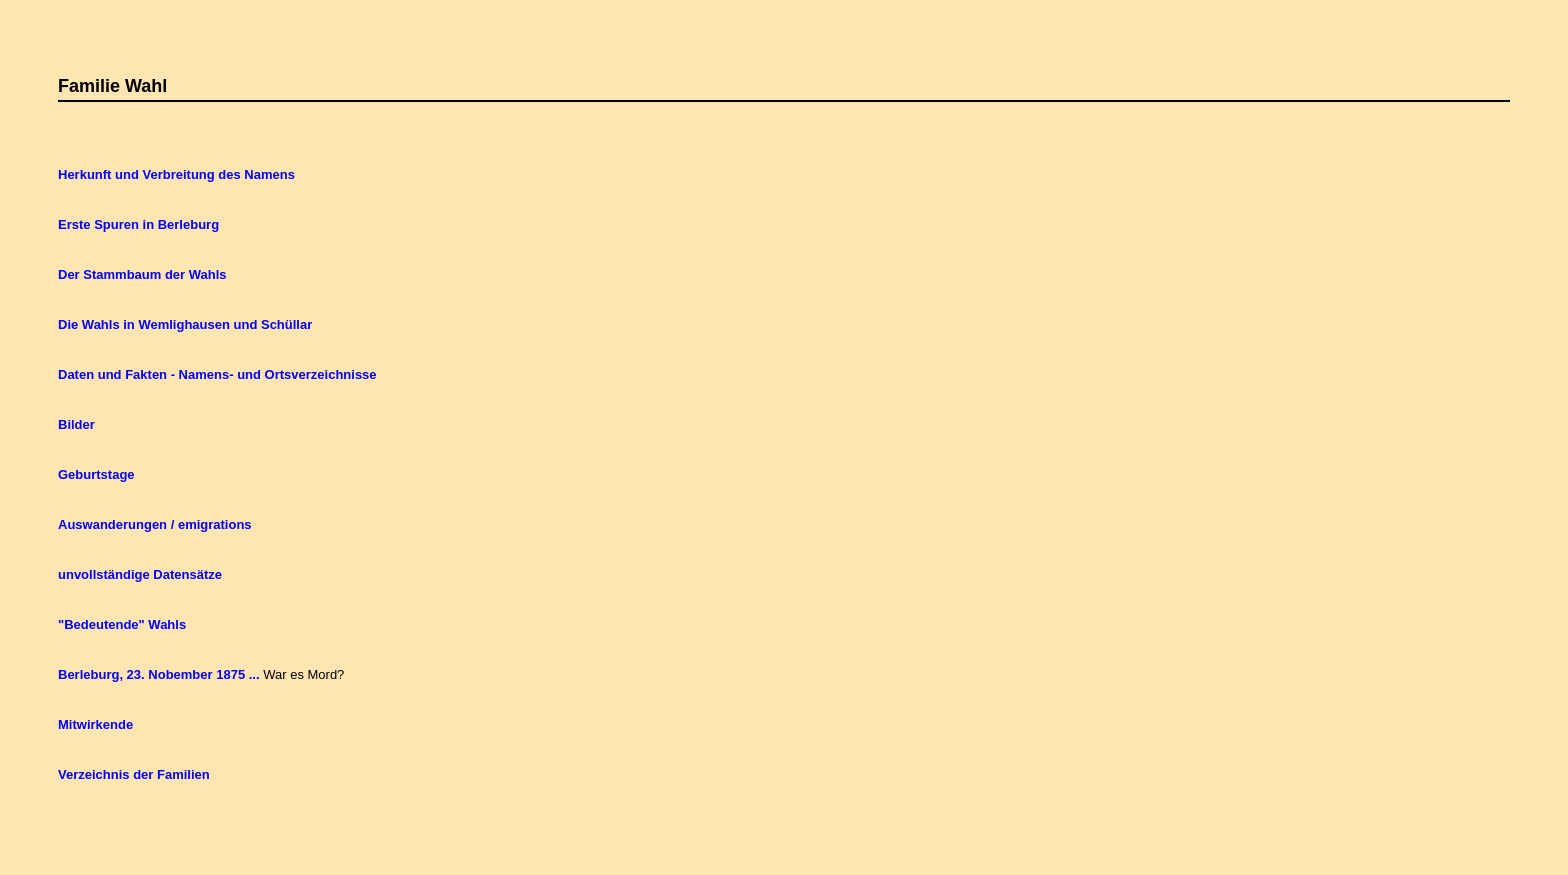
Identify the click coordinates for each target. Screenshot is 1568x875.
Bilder (76, 424)
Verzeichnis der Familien (134, 774)
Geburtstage (96, 474)
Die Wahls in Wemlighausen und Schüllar (185, 324)
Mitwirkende (95, 724)
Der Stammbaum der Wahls (142, 274)
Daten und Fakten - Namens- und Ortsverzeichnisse (217, 374)
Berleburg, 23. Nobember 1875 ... (159, 674)
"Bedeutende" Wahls (122, 624)
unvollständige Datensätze (140, 574)
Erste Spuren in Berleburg (138, 224)
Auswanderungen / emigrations (155, 524)
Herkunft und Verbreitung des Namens (176, 174)
